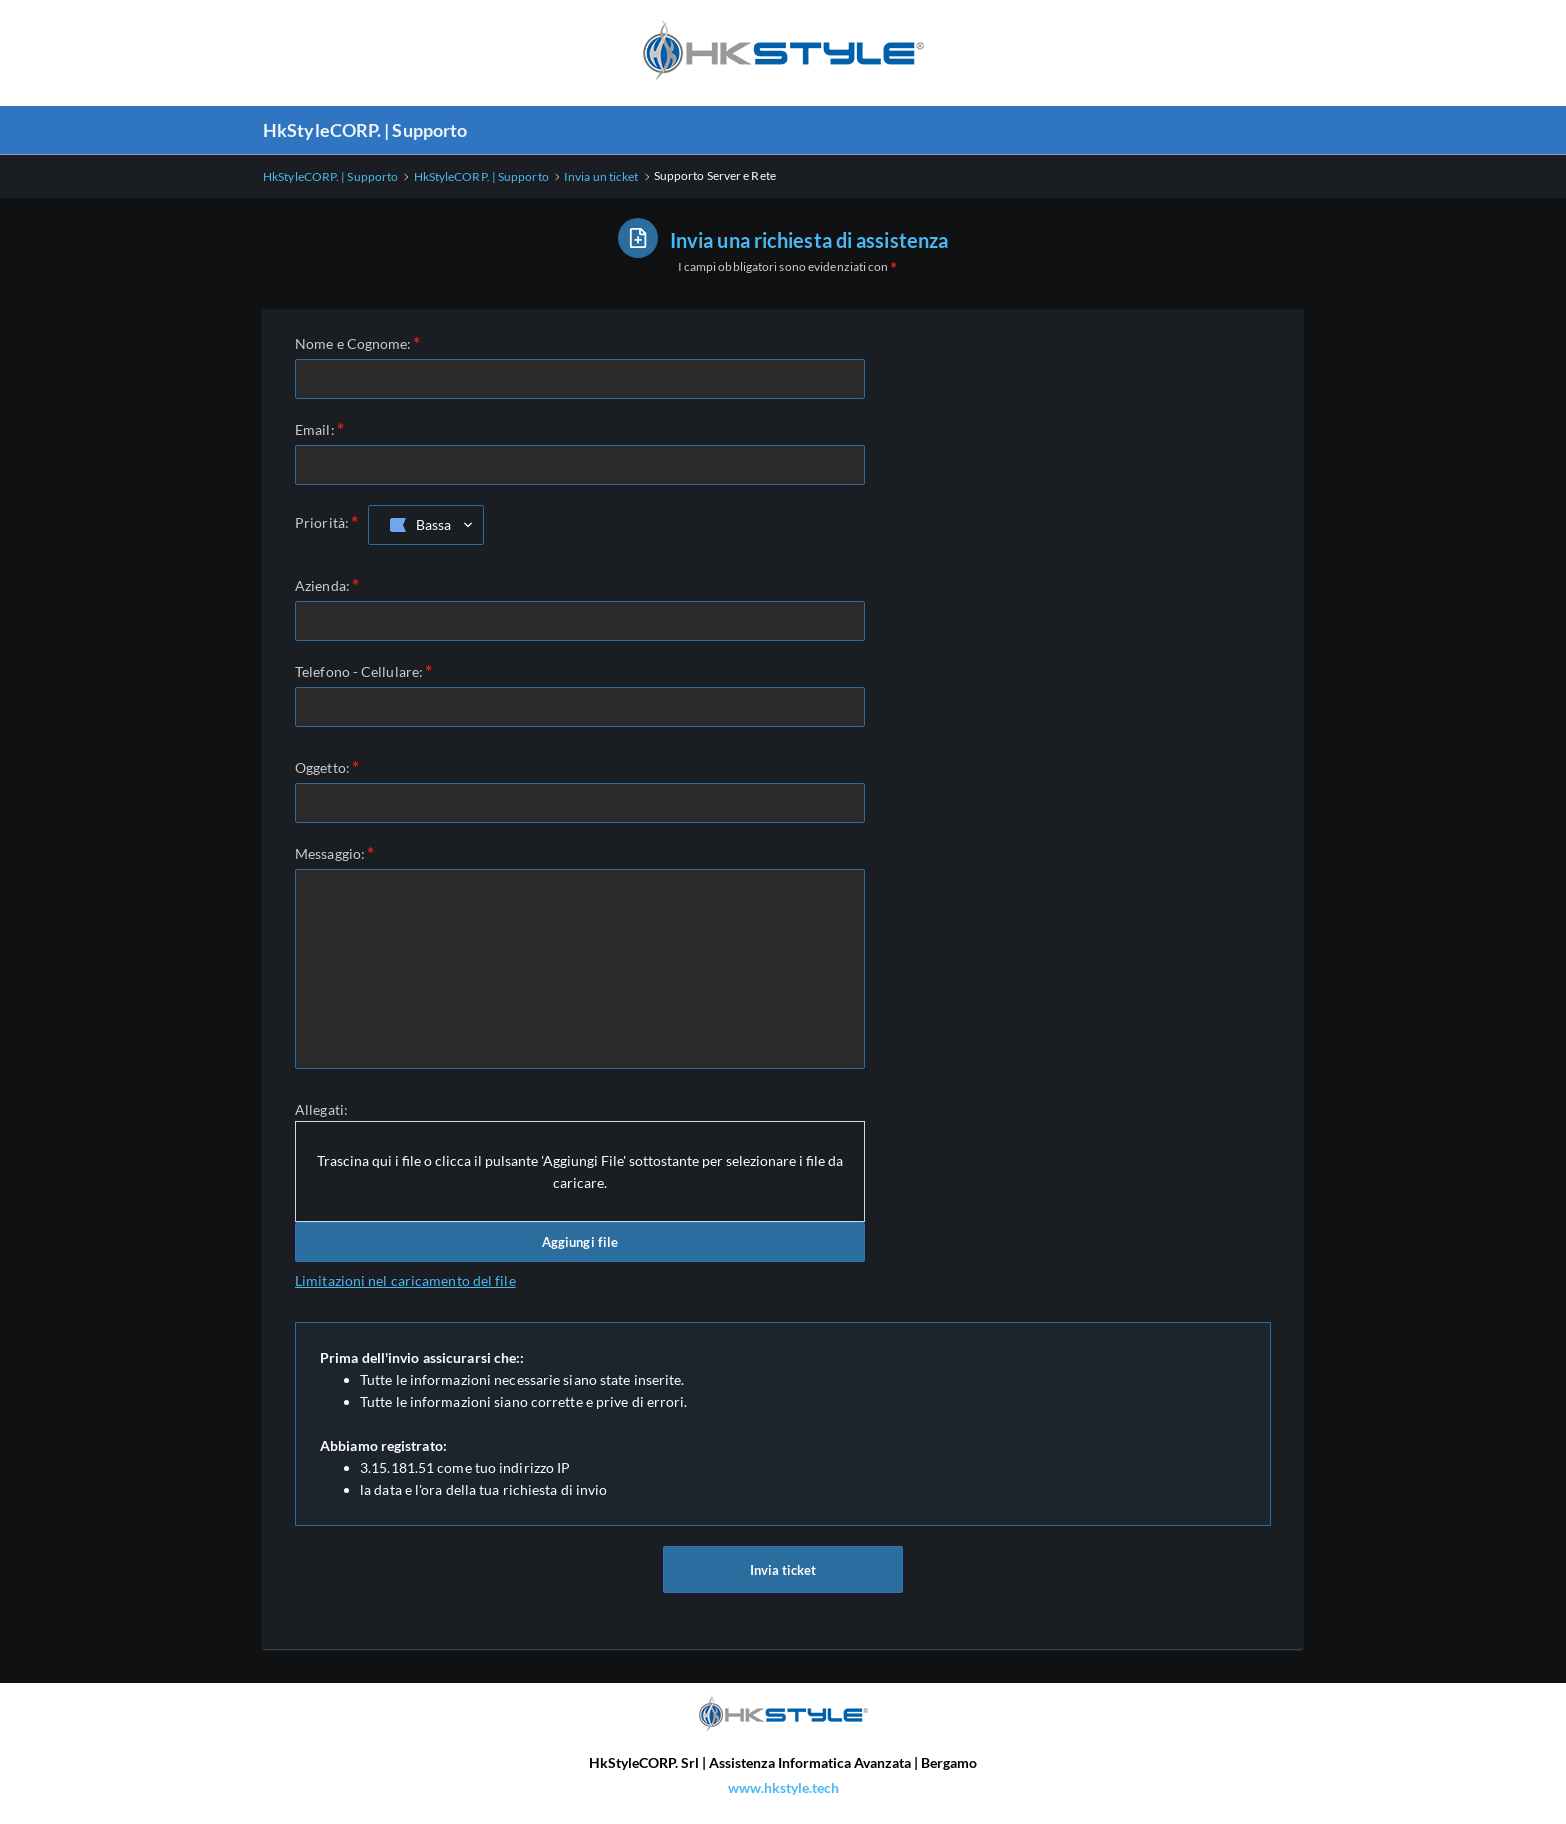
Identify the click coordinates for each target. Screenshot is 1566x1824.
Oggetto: (322, 767)
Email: (315, 429)
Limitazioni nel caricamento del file (405, 1280)
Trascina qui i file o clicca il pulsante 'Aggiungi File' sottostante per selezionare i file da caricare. (580, 1171)
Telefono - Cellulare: (359, 671)
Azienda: (322, 585)
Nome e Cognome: (353, 343)
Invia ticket (783, 1574)
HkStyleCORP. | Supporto (365, 130)
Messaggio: (330, 853)
